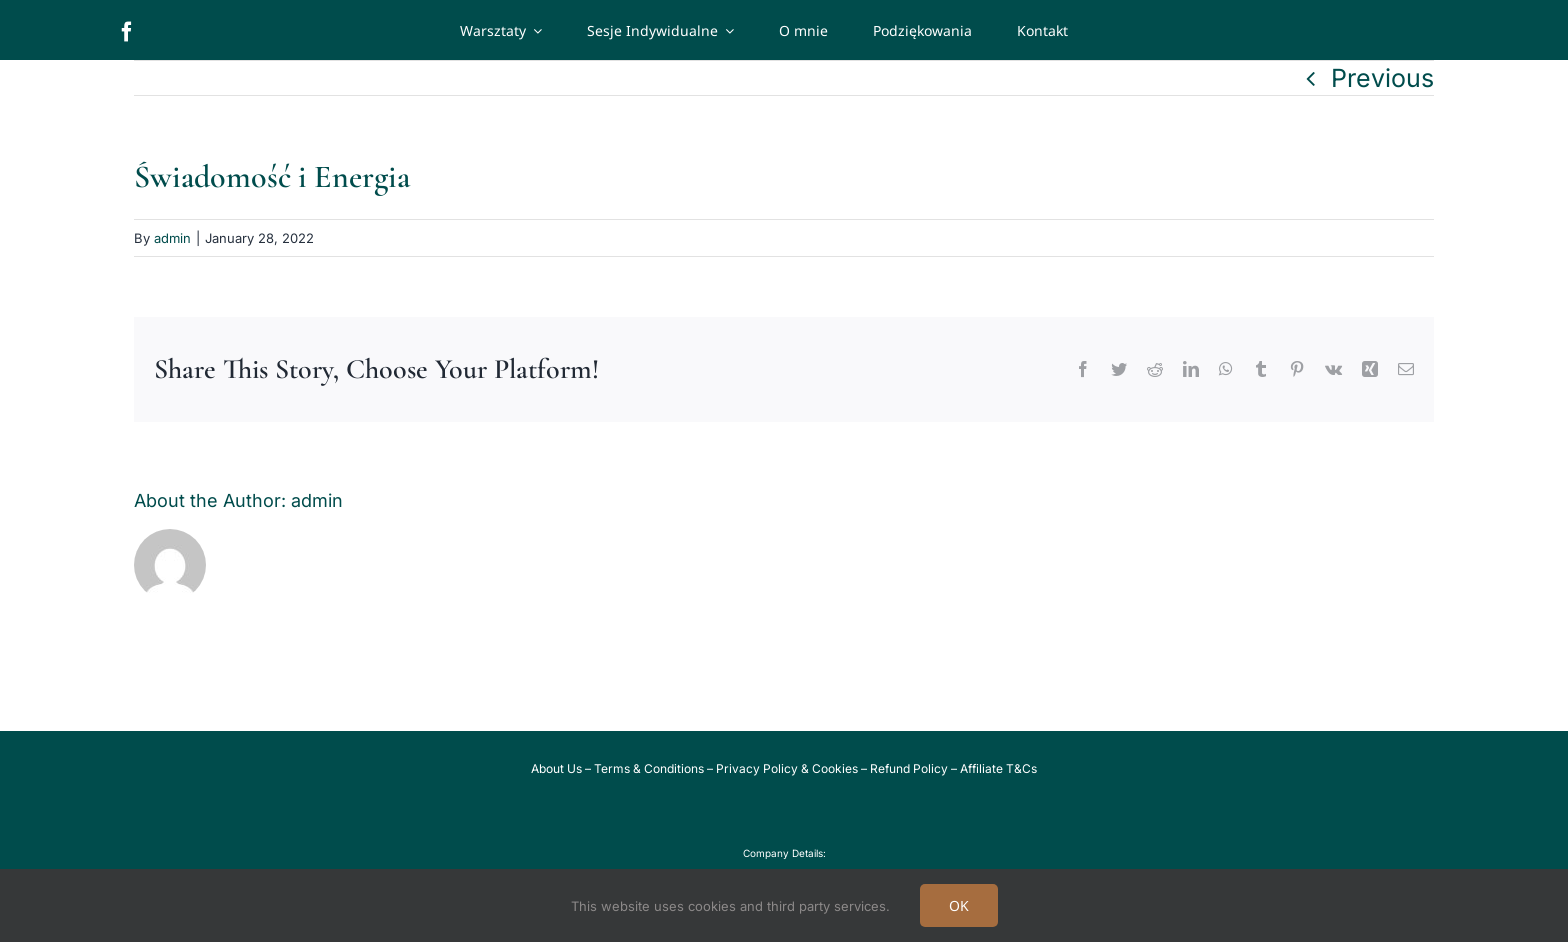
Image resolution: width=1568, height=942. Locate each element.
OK (959, 905)
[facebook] (127, 32)
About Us (556, 768)
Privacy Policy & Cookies (787, 768)
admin (172, 238)
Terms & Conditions (649, 768)
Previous (1382, 78)
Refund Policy (909, 768)
